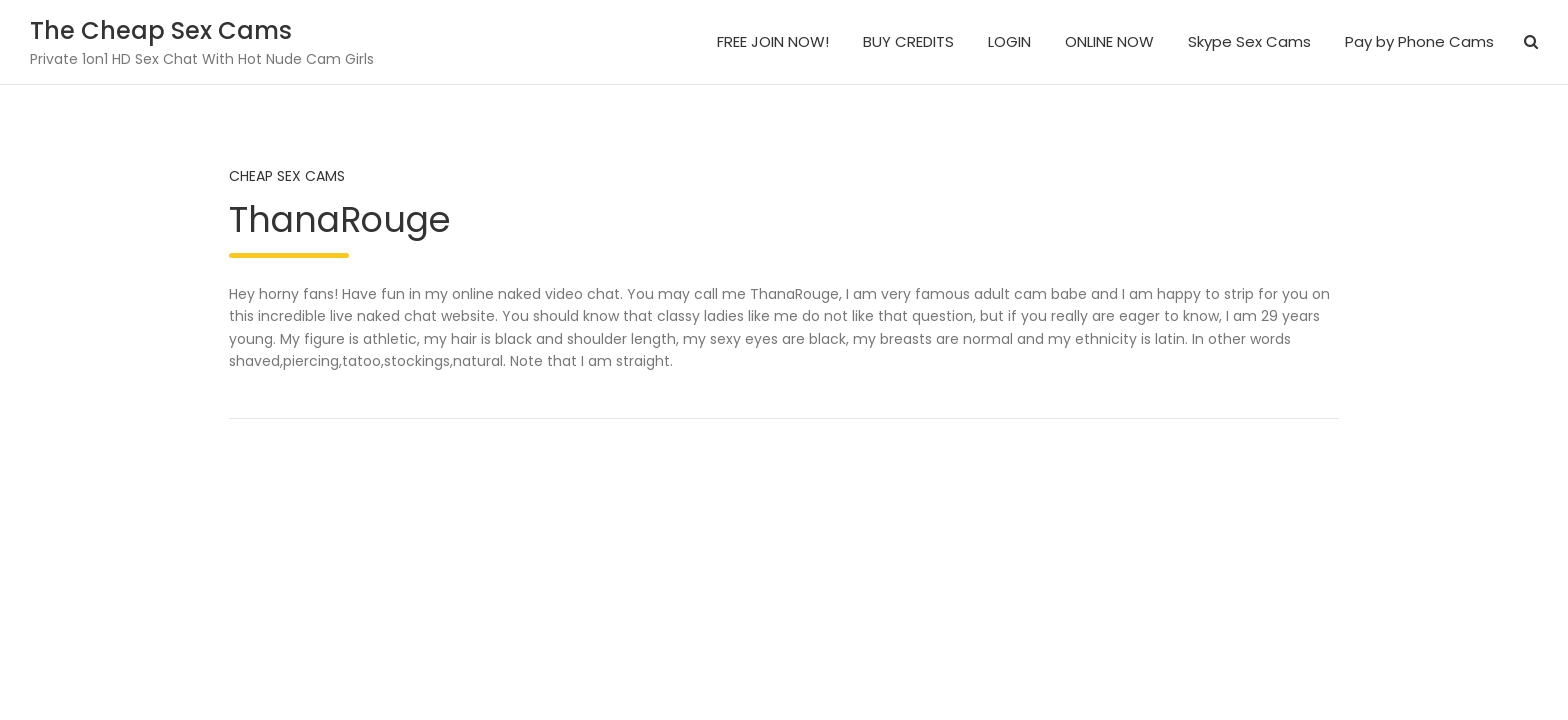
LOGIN (1009, 41)
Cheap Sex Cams (287, 176)
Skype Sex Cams (1249, 41)
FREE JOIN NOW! (773, 41)
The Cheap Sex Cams (161, 30)
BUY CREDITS (908, 41)
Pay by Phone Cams (1419, 41)
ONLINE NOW (1109, 41)
